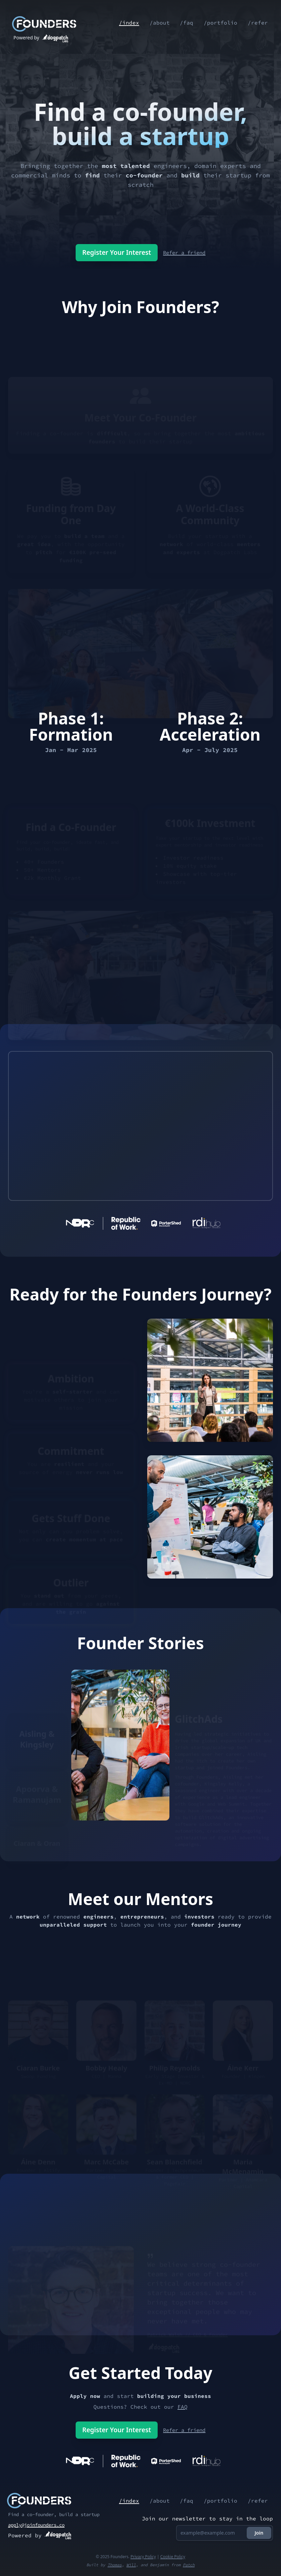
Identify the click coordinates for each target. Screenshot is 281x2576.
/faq (185, 23)
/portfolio (220, 23)
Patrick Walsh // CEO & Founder (187, 2337)
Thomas (115, 2565)
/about (158, 23)
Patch (189, 2565)
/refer (257, 23)
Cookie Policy (172, 2557)
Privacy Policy (143, 2557)
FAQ (182, 2406)
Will (131, 2565)
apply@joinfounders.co (36, 2525)
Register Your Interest (114, 252)
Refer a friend (185, 252)
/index (127, 23)
